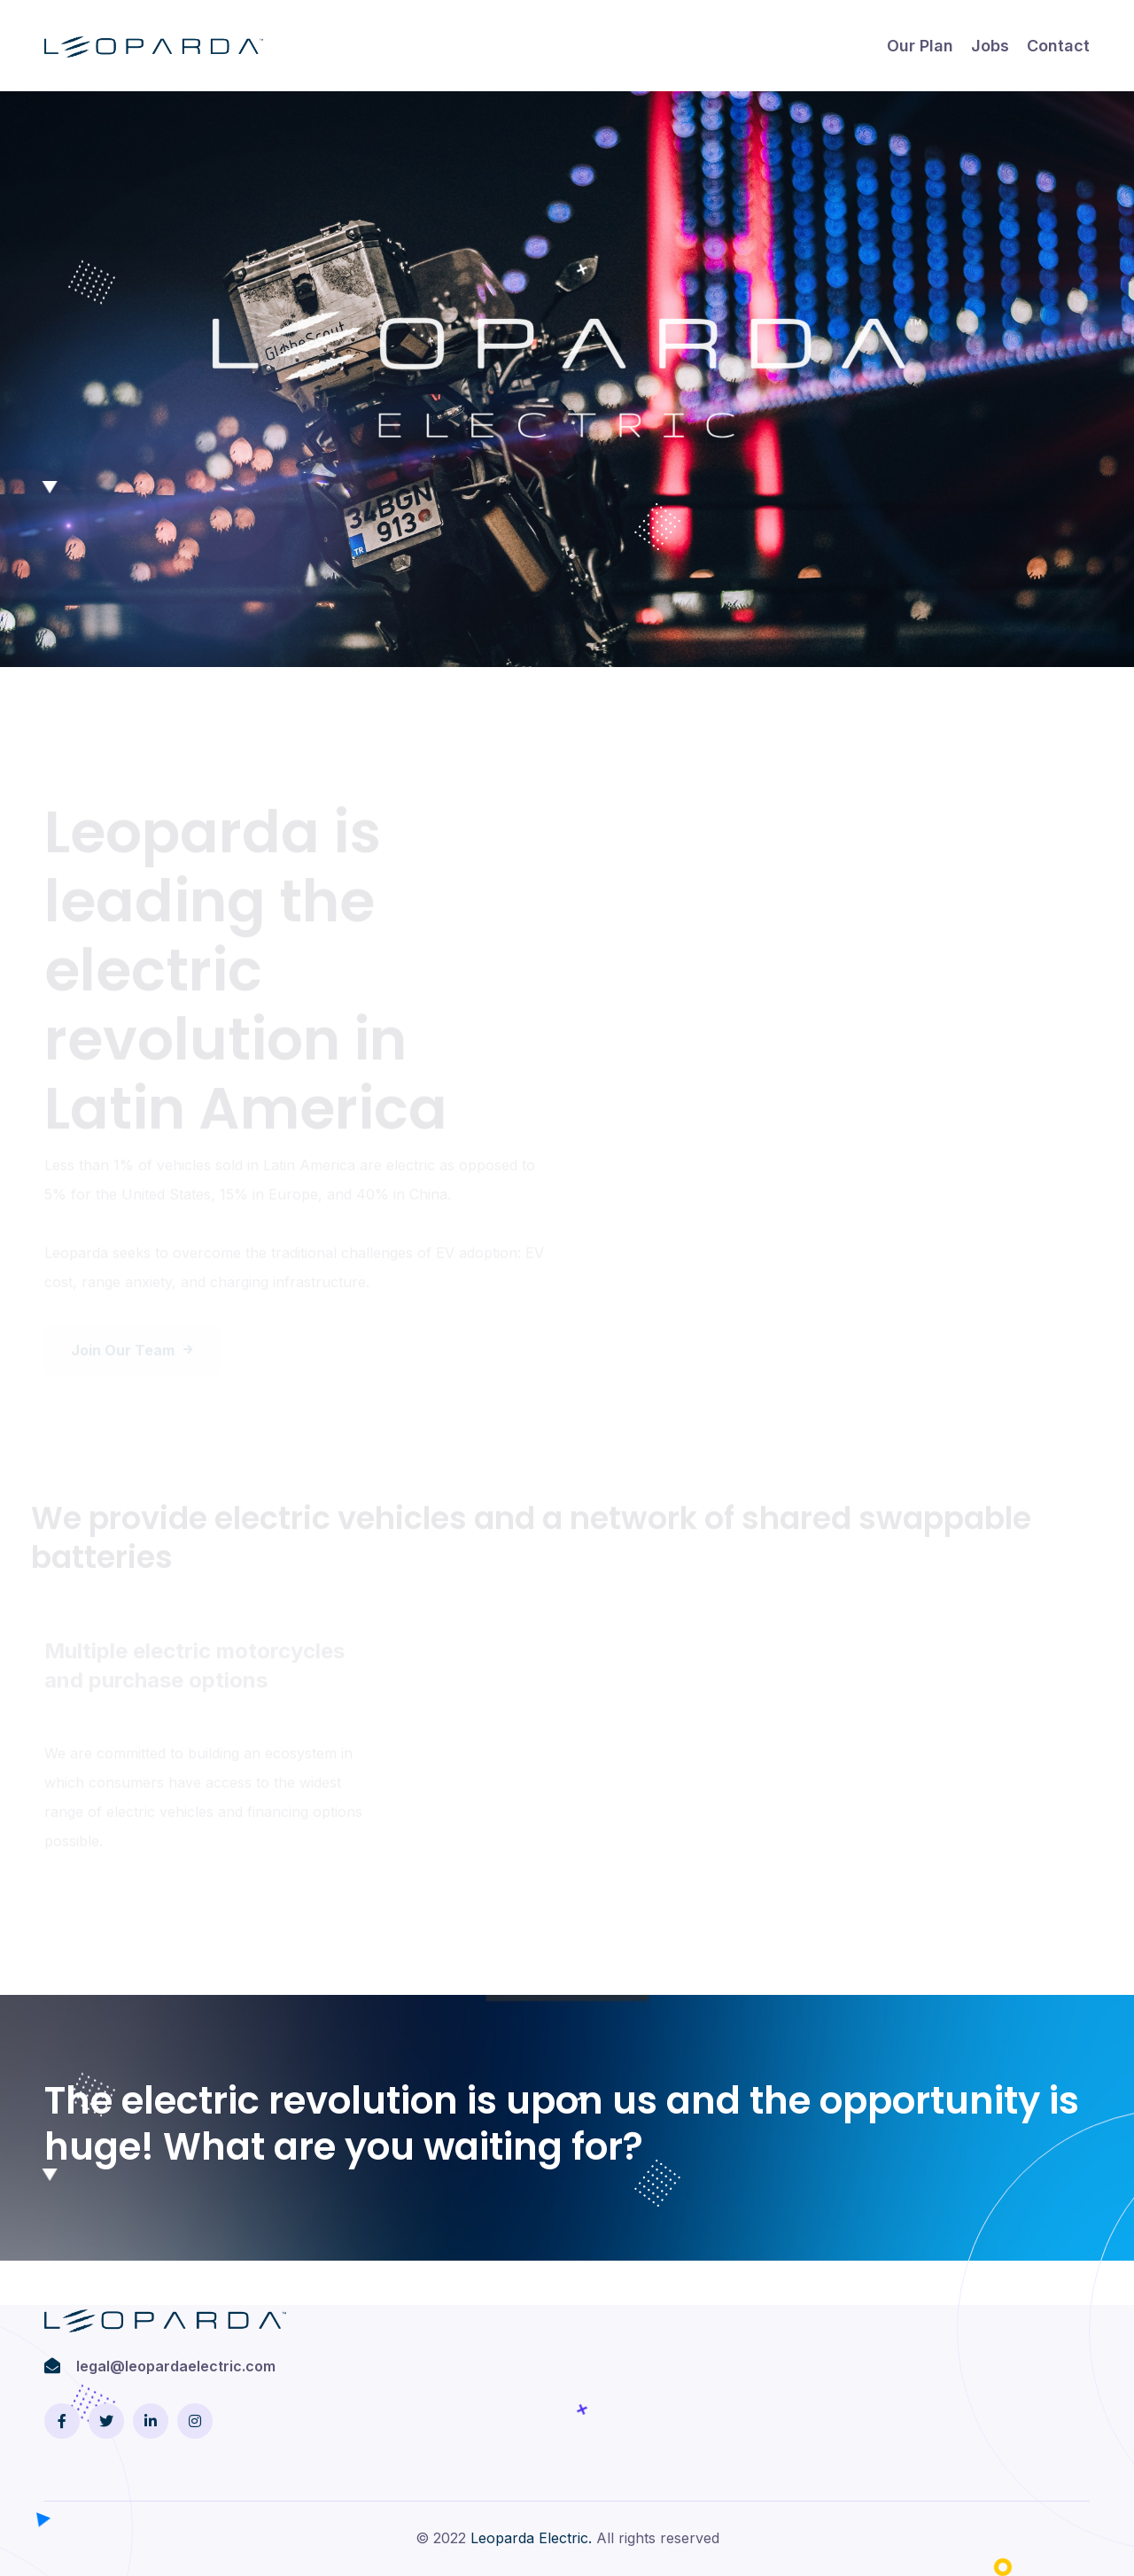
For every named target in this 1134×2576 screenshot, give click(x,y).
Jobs (990, 45)
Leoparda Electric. (531, 2538)
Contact (1058, 45)
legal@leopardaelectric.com (176, 2366)
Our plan (920, 45)
